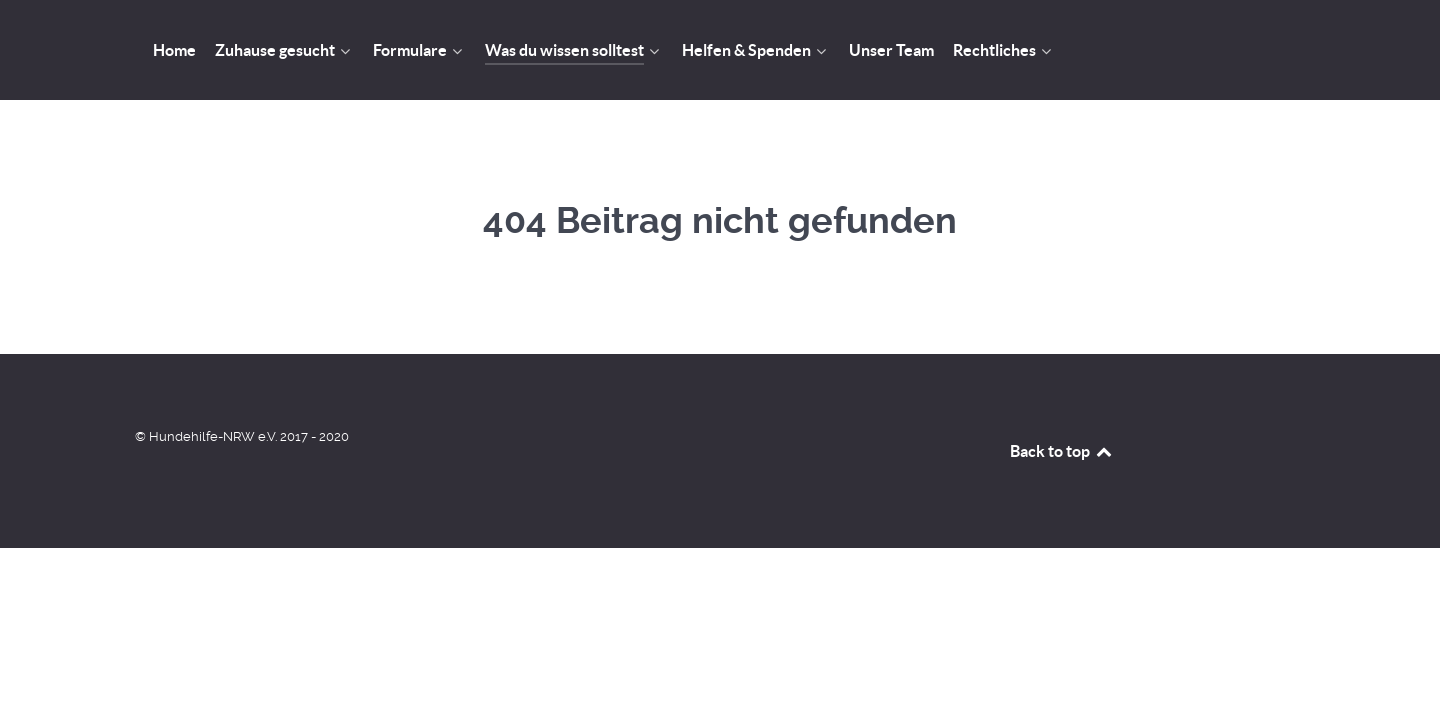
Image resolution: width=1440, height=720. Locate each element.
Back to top (1062, 451)
